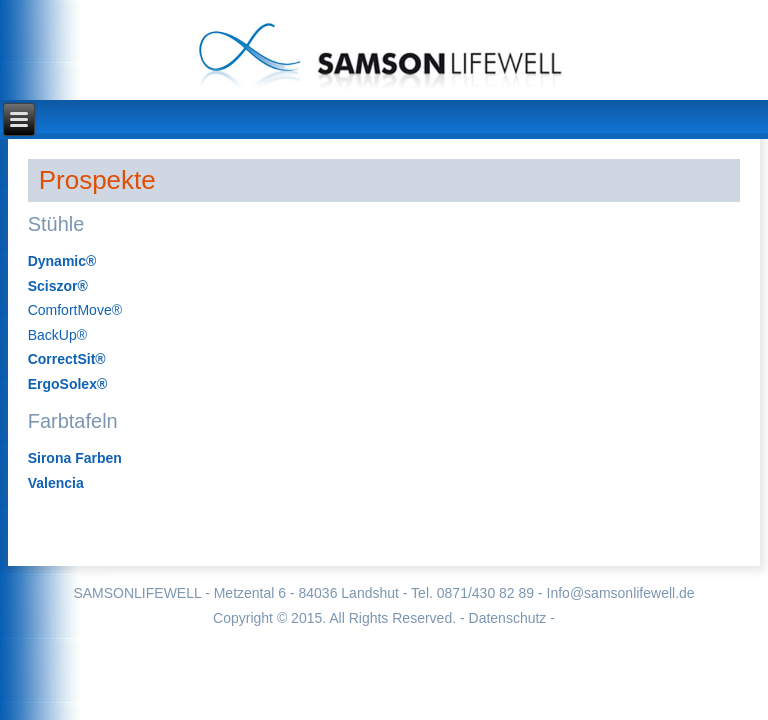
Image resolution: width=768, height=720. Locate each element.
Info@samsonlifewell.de (621, 593)
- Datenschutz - (507, 618)
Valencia (56, 483)
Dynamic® (62, 261)
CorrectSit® (67, 359)
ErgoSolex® (68, 384)
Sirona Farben (75, 458)
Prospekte (97, 180)
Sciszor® (58, 286)
